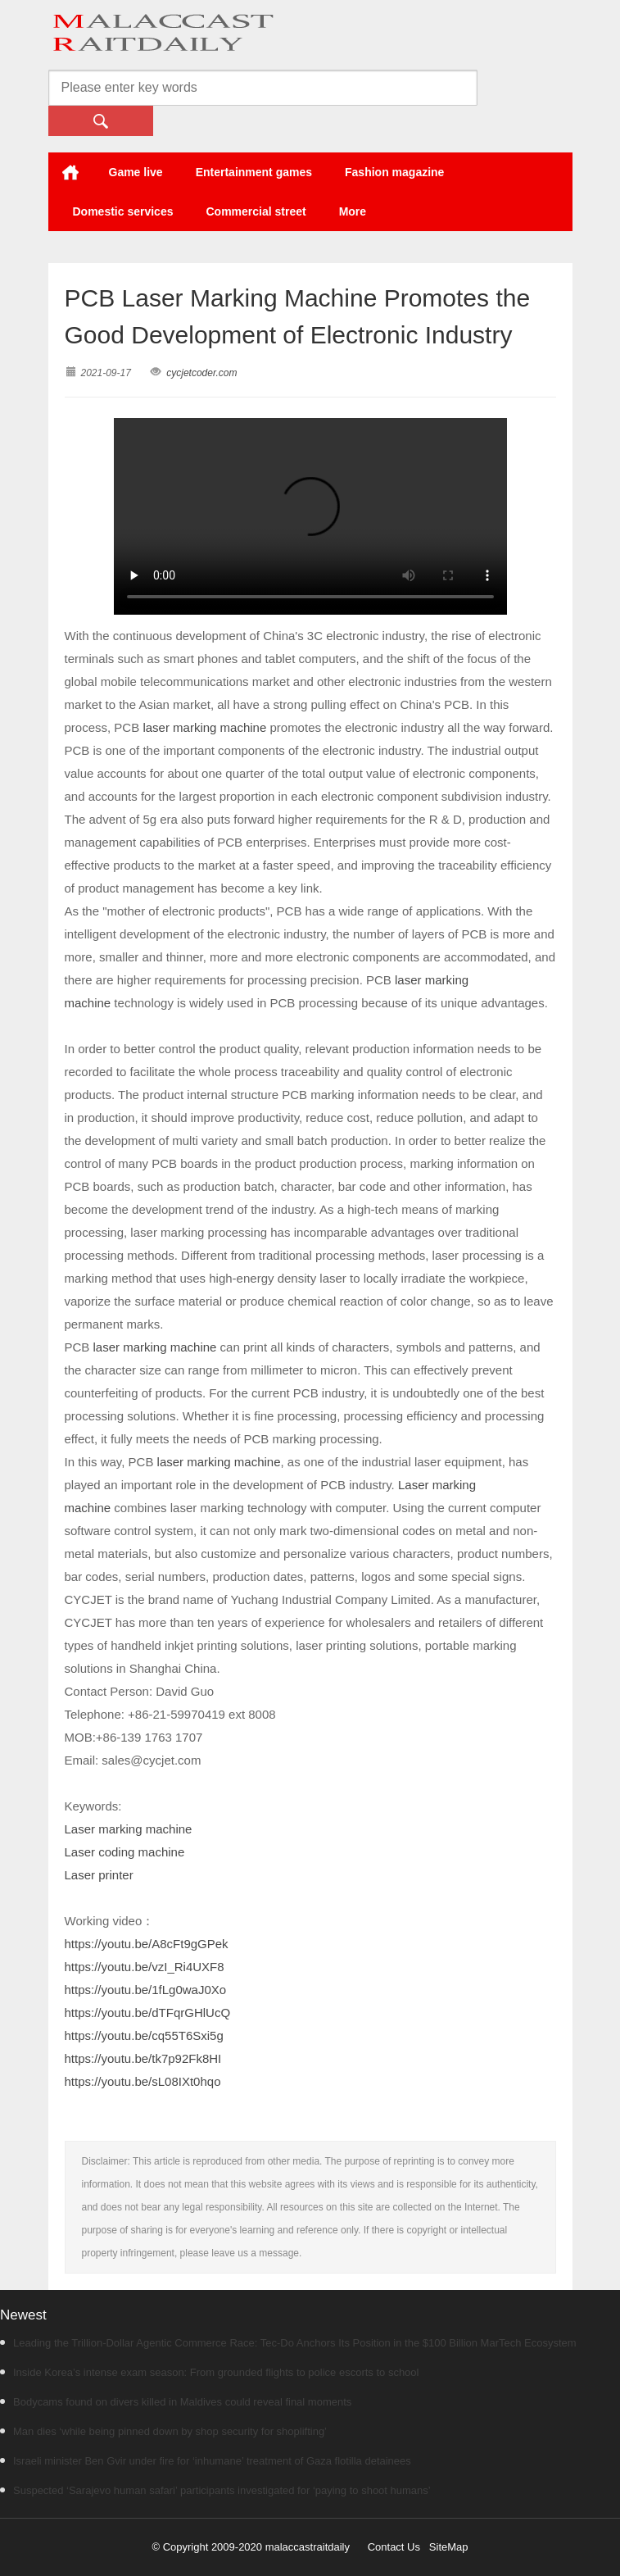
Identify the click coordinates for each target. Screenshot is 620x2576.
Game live (136, 172)
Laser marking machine (128, 1829)
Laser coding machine (125, 1852)
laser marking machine (204, 727)
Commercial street (255, 211)
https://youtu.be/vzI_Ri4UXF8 (144, 1967)
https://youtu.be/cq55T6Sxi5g (144, 2035)
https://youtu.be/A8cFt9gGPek (147, 1944)
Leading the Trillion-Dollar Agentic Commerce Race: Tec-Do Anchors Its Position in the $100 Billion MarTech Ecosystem (288, 2343)
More (352, 211)
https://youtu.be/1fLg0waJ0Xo (146, 1990)
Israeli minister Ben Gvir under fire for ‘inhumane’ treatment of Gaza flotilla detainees (205, 2461)
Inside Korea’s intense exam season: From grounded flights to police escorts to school (209, 2372)
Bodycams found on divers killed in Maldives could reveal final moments (175, 2402)
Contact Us (394, 2547)
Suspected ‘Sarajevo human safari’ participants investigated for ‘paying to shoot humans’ (215, 2490)
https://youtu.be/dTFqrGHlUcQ (148, 2012)
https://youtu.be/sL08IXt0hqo (143, 2081)
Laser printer (99, 1875)
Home (70, 172)
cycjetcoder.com (201, 373)
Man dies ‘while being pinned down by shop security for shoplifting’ (163, 2431)
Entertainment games (254, 172)
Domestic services (123, 211)
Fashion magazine (394, 172)
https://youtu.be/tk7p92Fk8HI (143, 2058)
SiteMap (448, 2547)
